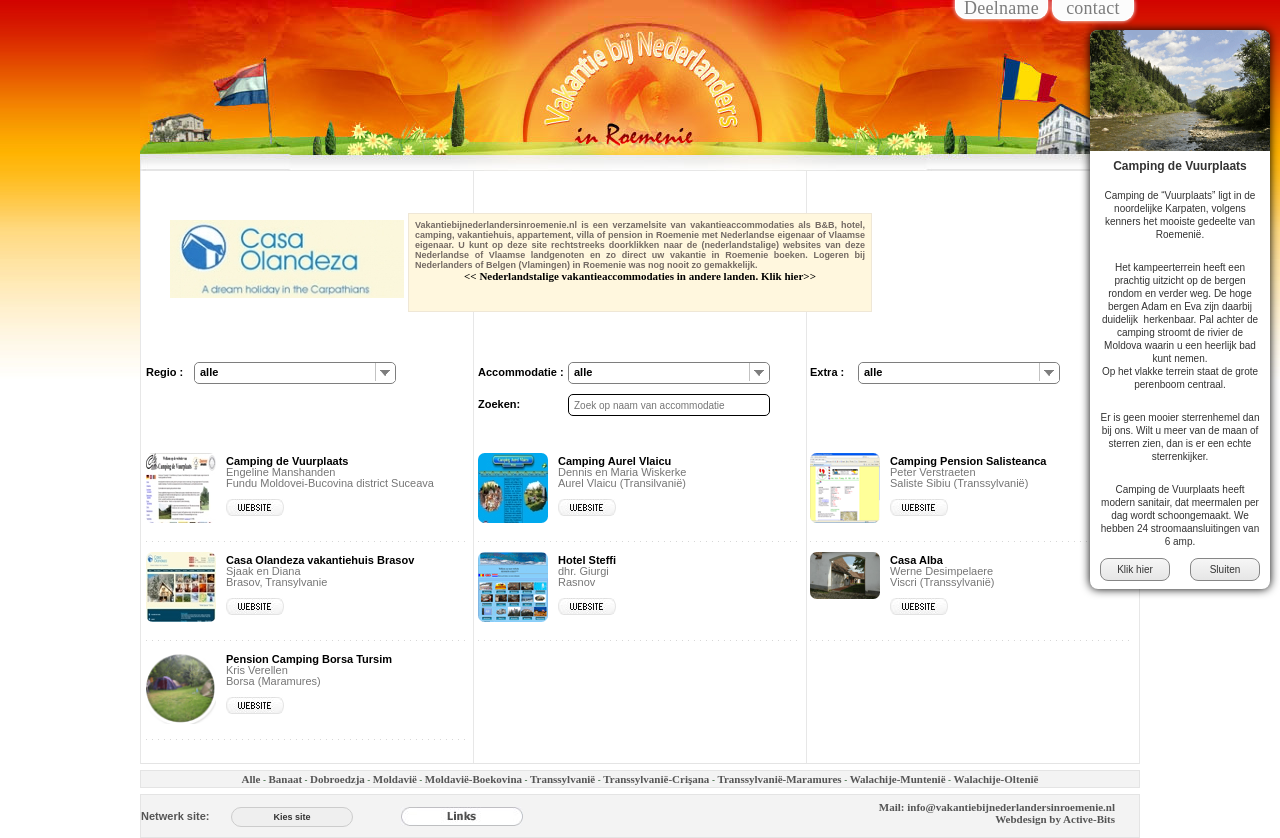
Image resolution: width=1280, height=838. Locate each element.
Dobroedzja (337, 779)
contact (1093, 9)
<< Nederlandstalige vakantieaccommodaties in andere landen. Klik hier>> (640, 276)
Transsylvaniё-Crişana (656, 779)
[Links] (462, 816)
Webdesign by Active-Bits (1055, 819)
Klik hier (1135, 569)
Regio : (164, 372)
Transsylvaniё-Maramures (779, 779)
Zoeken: (499, 404)
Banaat (285, 779)
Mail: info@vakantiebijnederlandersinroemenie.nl (997, 807)
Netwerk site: (175, 816)
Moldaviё (395, 779)
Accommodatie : (521, 372)
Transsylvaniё (562, 779)
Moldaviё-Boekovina (473, 779)
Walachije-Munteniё (898, 779)
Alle (250, 779)
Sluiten (1225, 569)
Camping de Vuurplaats (1180, 166)
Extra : (827, 372)
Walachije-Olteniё (996, 779)
